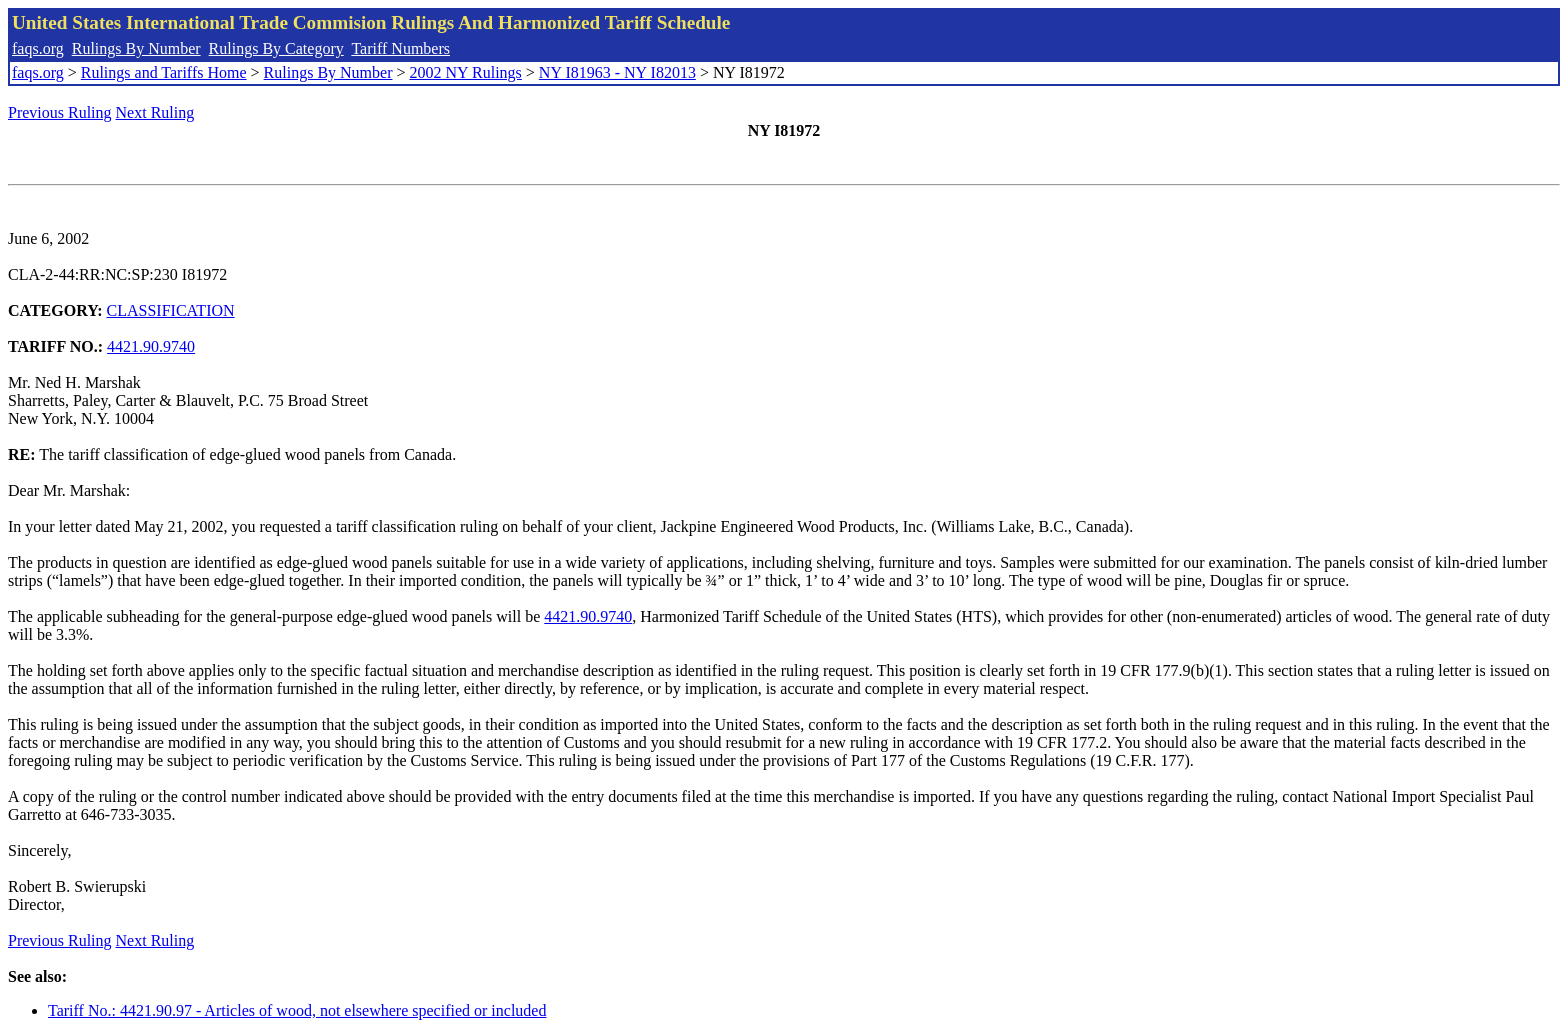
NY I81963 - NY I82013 (617, 72)
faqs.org (38, 48)
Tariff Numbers (400, 48)
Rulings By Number (136, 48)
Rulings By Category (276, 48)
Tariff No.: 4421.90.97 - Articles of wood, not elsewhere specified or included (297, 1010)
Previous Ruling (60, 112)
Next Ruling (155, 112)
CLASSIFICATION (171, 310)
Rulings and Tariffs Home (164, 72)
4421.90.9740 (151, 346)
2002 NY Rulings (466, 72)
